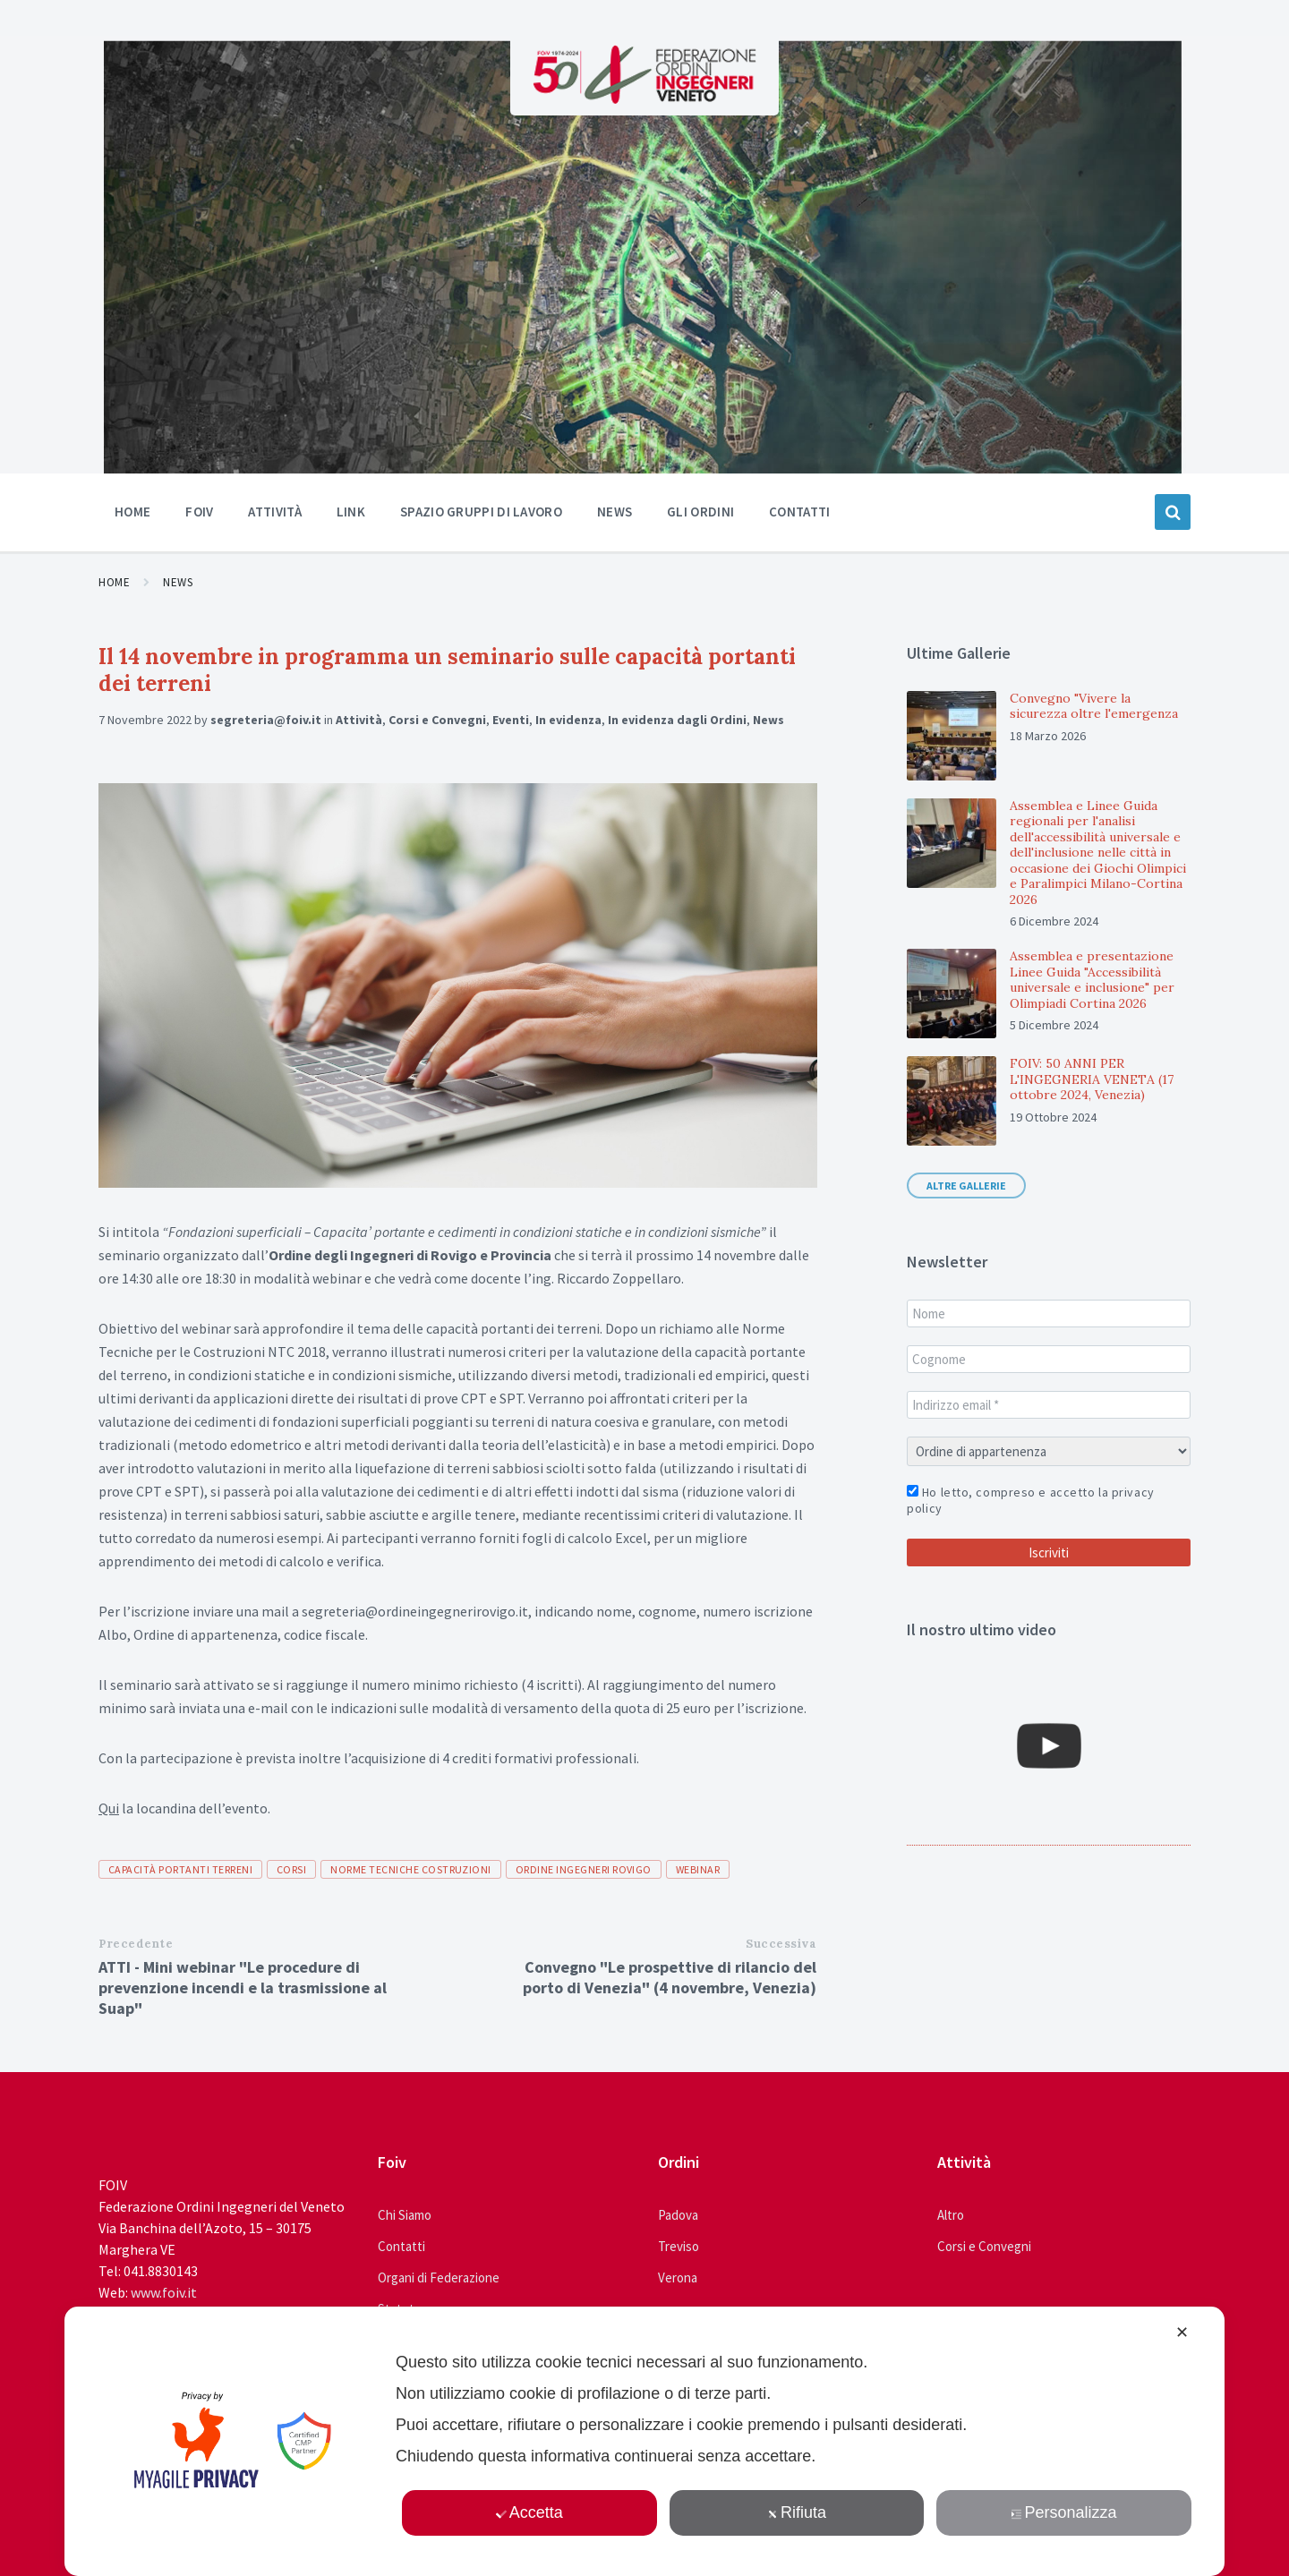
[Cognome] (1049, 1359)
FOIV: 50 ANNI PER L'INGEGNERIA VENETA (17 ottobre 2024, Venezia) (1092, 1079)
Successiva (781, 1943)
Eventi (510, 720)
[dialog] (644, 2441)
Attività (359, 720)
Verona (677, 2277)
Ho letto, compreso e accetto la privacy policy (1030, 1500)
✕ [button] (1182, 2332)
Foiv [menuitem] (199, 511)
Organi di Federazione (438, 2277)
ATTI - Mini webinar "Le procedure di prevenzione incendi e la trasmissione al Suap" (242, 1987)
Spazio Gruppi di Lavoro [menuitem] (481, 511)
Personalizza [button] (1064, 2512)
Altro (950, 2214)
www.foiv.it (164, 2292)
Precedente (135, 1943)
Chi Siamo (404, 2214)
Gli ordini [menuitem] (700, 511)
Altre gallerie (966, 1185)
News (177, 582)
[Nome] (1049, 1313)
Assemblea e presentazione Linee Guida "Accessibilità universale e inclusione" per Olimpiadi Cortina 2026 (1092, 979)
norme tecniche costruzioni (410, 1869)
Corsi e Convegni (437, 720)
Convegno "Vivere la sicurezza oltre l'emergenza (1094, 706)
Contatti (401, 2246)
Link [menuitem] (351, 511)
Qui (108, 1808)
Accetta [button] (529, 2512)
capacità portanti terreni (180, 1869)
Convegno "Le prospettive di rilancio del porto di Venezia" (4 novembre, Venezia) (669, 1977)
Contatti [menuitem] (799, 511)
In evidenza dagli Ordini (677, 720)
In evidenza (568, 720)
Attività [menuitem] (274, 511)
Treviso (678, 2246)
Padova (678, 2214)
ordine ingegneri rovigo (584, 1869)
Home (114, 582)
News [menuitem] (614, 511)
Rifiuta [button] (796, 2512)
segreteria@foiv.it (265, 720)
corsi (291, 1869)
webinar (698, 1869)
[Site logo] (644, 98)
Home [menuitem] (132, 511)
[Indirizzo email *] (1049, 1405)
